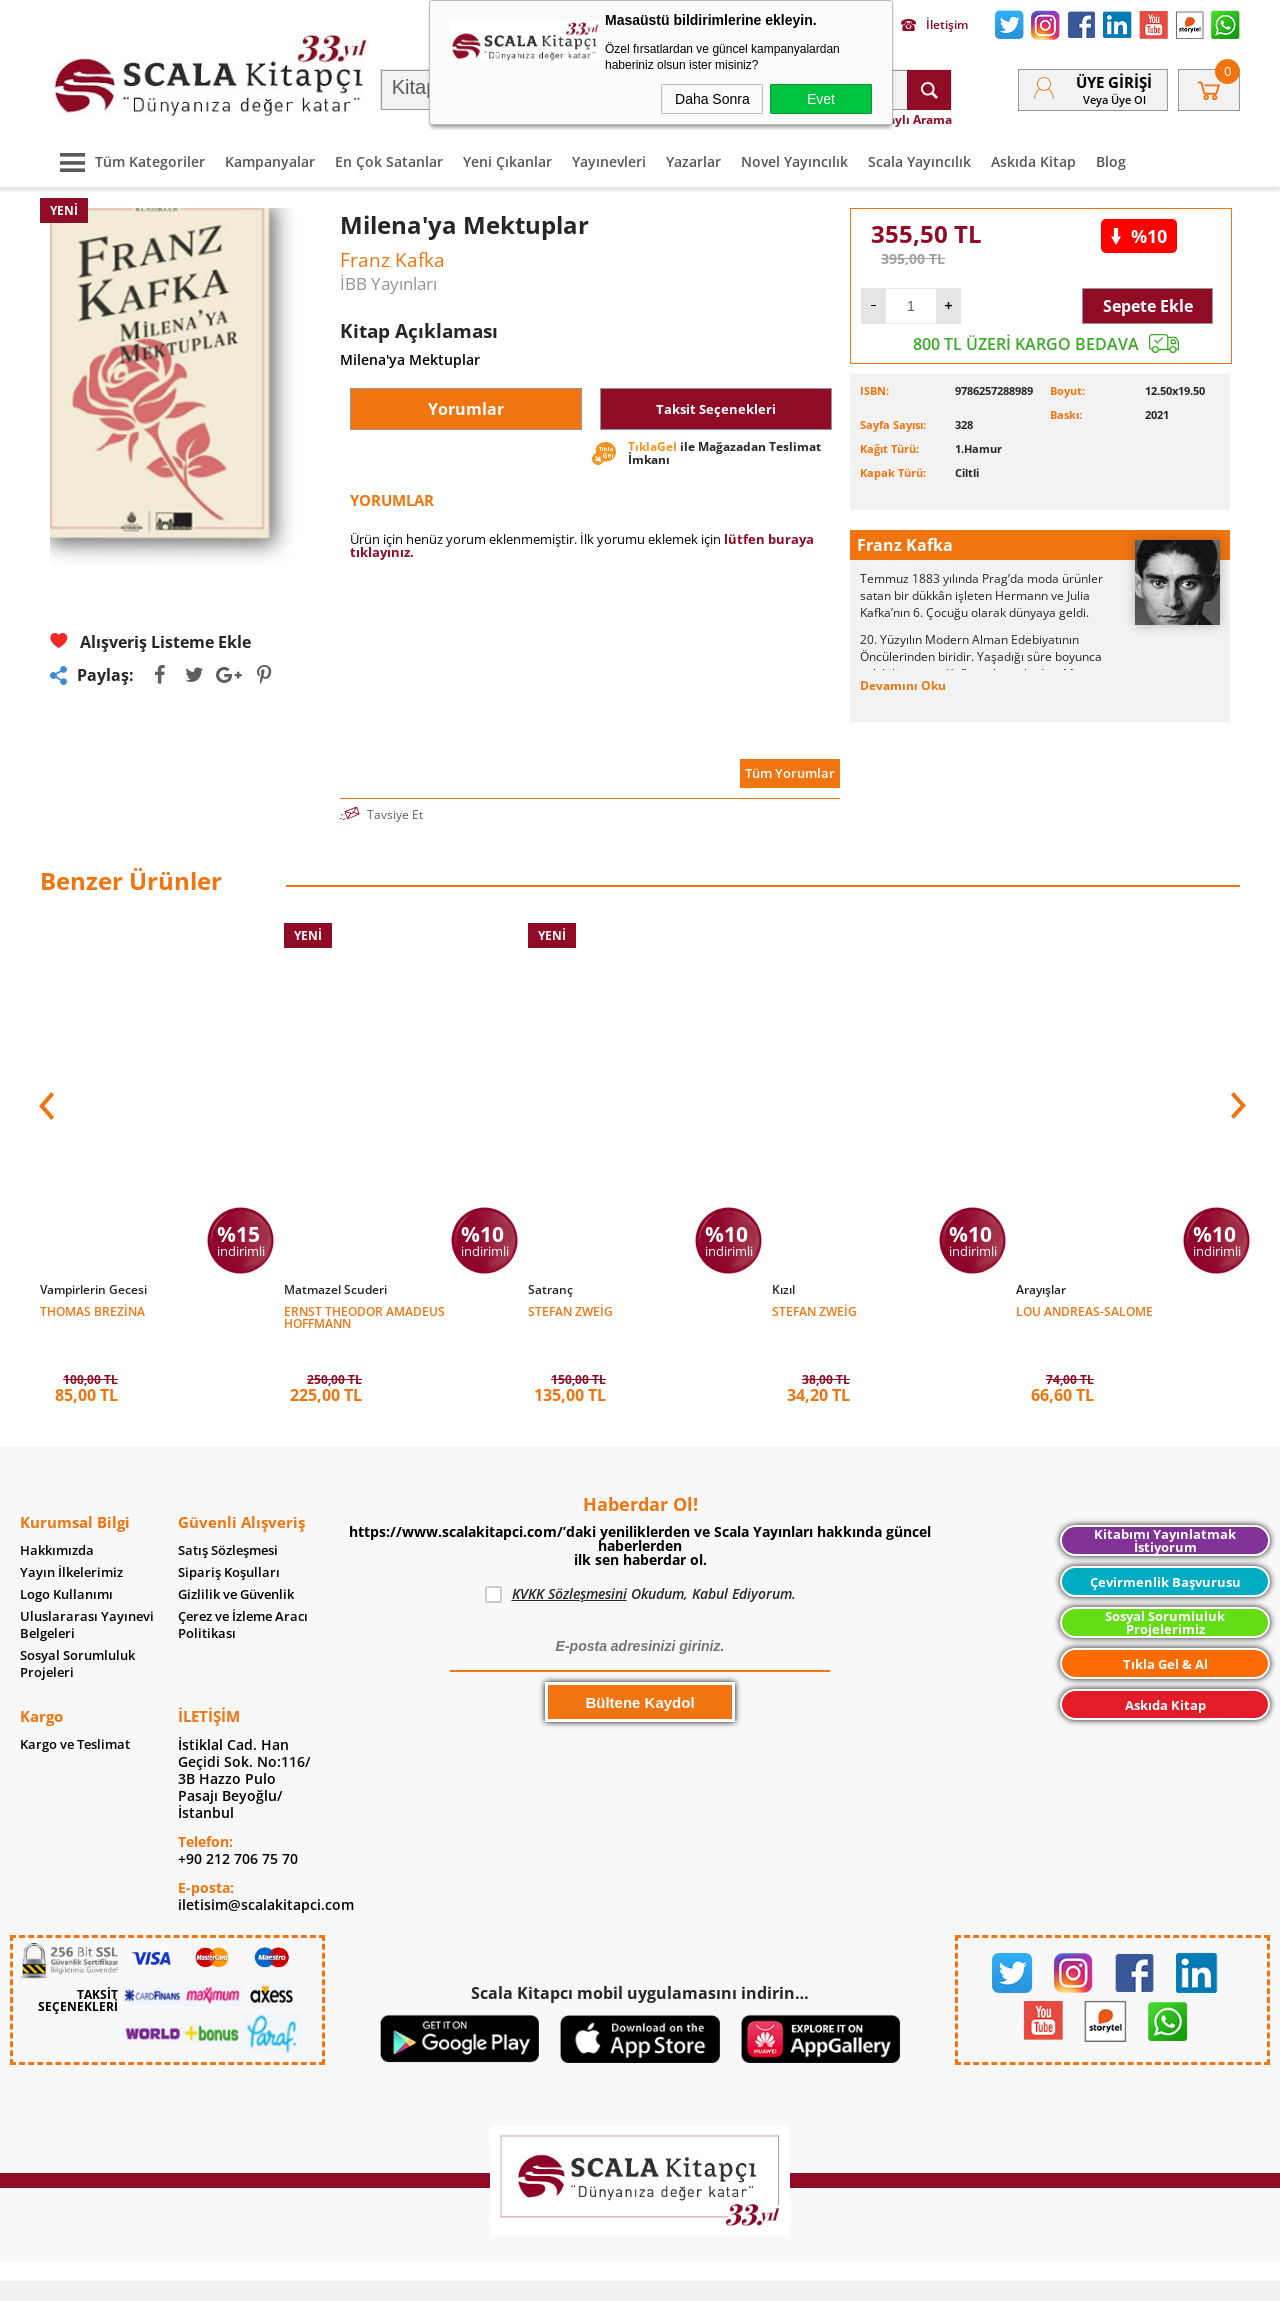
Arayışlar (1041, 1290)
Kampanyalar (270, 161)
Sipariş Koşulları (229, 1542)
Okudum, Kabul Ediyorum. (640, 1564)
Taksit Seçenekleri (716, 409)
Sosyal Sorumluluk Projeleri (77, 1634)
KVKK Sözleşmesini (569, 1563)
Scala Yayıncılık (919, 161)
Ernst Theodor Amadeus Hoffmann (364, 1316)
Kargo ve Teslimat (75, 1714)
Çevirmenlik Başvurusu (1165, 1552)
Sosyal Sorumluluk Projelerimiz (1165, 1592)
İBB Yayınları (388, 283)
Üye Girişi (1114, 82)
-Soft (535, 2275)
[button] (1236, 1095)
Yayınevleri (609, 161)
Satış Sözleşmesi (228, 1520)
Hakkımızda (57, 1520)
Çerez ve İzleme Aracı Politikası (243, 1595)
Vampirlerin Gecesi (93, 1290)
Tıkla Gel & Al (1165, 1634)
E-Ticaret (579, 2275)
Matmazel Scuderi (335, 1290)
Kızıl (783, 1290)
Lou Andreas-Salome (1084, 1310)
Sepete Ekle (1148, 306)
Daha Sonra (712, 99)
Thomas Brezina (92, 1310)
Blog (1111, 161)
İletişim (934, 25)
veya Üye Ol (1114, 99)
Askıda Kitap (1033, 161)
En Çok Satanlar (389, 161)
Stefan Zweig (570, 1310)
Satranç (550, 1290)
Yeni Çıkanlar (507, 161)
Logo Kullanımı (66, 1564)
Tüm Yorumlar (790, 773)
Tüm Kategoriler (127, 161)
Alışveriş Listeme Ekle (150, 641)
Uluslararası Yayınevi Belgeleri (87, 1595)
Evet (821, 99)
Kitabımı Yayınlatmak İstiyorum (1165, 1510)
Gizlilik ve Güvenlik (236, 1564)
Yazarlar (693, 161)
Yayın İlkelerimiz (71, 1542)
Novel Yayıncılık (794, 161)
